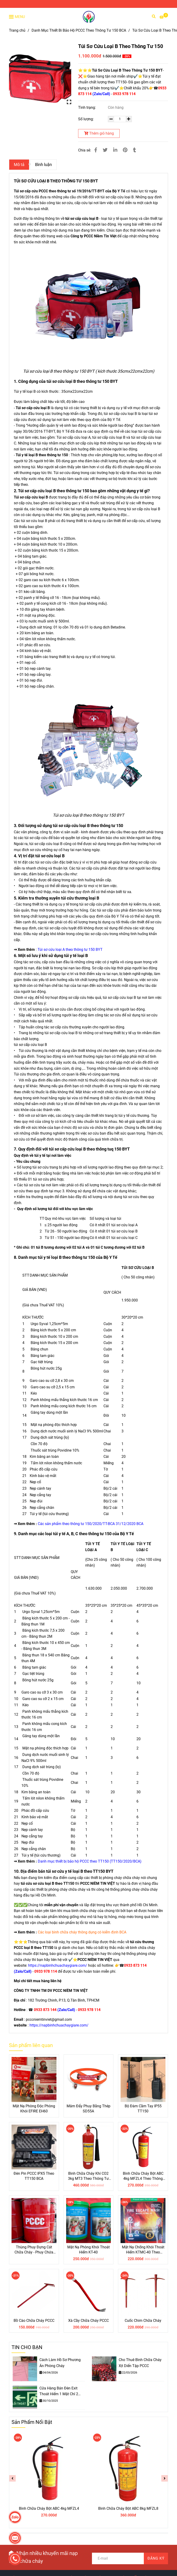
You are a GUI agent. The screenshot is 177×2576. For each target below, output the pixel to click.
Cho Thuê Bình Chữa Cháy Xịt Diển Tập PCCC (140, 2363)
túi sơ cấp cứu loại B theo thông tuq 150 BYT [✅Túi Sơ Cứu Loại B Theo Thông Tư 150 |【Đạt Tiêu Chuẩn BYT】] (89, 1149)
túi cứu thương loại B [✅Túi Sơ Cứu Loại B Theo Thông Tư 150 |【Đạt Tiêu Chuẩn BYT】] (80, 898)
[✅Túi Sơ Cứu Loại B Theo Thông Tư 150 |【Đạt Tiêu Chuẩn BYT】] (163, 17)
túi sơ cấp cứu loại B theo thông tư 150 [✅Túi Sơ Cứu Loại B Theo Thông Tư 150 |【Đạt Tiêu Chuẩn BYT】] (88, 825)
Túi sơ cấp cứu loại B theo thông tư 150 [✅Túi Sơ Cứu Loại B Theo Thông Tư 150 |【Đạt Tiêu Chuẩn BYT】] (53, 490)
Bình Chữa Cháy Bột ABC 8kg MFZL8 (128, 2508)
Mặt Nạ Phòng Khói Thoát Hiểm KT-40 (88, 2249)
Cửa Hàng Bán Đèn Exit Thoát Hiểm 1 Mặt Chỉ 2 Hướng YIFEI (58, 2391)
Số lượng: (86, 119)
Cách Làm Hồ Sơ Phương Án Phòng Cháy (60, 2363)
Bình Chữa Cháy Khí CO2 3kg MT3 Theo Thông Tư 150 (88, 2176)
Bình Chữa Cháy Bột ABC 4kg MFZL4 (49, 2508)
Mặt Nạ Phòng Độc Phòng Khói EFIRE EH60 (34, 2108)
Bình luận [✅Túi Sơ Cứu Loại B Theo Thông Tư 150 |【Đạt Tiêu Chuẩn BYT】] (43, 164)
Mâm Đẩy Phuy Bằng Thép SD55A (88, 2108)
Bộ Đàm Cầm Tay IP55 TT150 (143, 2108)
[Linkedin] (115, 150)
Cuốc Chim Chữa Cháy (143, 2320)
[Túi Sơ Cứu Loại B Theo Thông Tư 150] (88, 17)
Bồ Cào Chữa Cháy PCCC (34, 2320)
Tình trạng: (87, 107)
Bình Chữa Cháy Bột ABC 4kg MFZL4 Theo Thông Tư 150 (143, 2176)
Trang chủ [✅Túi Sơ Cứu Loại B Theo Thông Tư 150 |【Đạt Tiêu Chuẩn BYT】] (17, 30)
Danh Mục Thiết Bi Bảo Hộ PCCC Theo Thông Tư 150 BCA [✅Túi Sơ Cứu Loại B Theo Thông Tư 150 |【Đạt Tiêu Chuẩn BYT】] (79, 30)
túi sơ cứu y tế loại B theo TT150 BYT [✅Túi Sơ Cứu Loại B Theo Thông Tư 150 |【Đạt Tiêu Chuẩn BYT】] (79, 1871)
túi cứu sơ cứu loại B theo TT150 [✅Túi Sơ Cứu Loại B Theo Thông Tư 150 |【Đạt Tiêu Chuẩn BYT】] (47, 1883)
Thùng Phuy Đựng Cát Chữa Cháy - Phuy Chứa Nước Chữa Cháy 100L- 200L (34, 2250)
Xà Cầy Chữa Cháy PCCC (88, 2320)
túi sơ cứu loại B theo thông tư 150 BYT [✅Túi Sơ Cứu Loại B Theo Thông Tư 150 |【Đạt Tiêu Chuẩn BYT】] (82, 381)
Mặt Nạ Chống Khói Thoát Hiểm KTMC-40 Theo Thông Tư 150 (143, 2250)
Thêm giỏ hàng (99, 133)
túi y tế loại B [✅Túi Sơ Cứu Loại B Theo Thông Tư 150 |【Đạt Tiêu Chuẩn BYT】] (76, 955)
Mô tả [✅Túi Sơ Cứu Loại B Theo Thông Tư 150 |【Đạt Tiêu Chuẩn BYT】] (19, 164)
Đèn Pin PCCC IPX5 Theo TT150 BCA (34, 2176)
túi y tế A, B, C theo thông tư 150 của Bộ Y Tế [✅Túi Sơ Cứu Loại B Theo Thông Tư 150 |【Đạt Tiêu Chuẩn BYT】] (93, 1533)
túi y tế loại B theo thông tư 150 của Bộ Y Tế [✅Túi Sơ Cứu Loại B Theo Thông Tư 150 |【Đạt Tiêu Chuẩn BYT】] (77, 1257)
